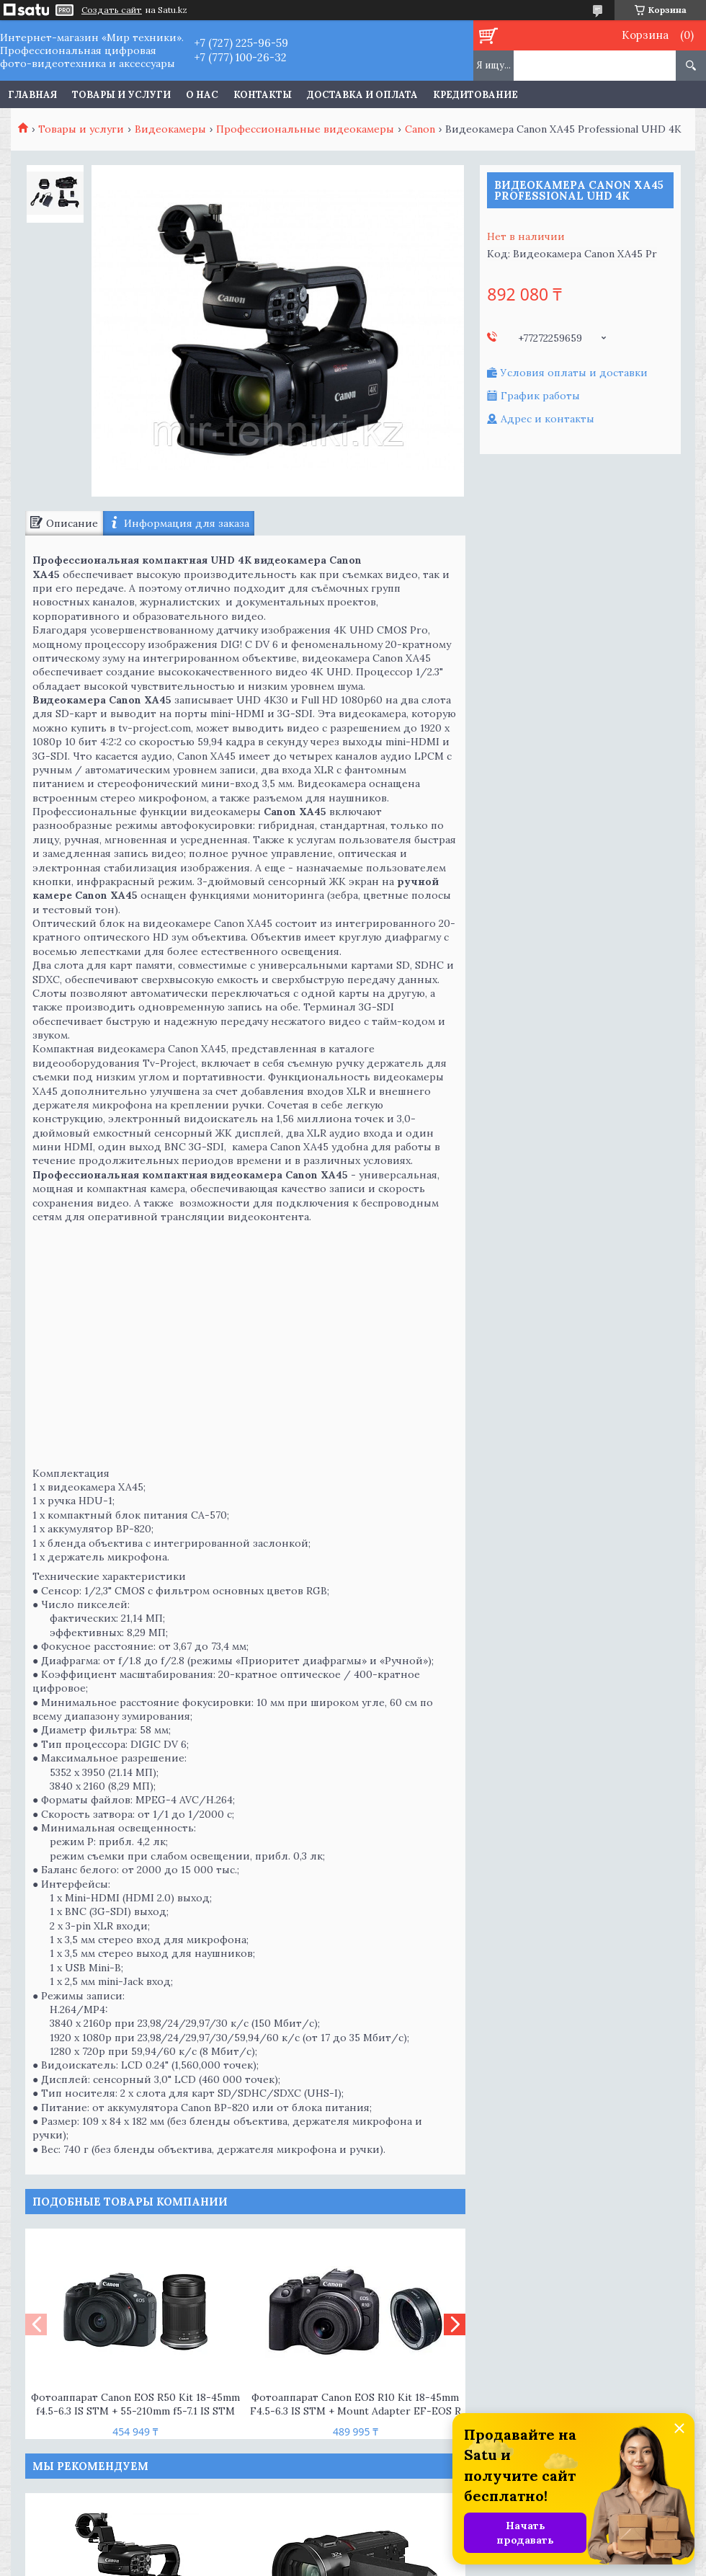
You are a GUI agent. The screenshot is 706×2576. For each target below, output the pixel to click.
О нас (202, 95)
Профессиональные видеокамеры (305, 129)
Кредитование (475, 95)
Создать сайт (111, 10)
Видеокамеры (170, 129)
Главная (32, 95)
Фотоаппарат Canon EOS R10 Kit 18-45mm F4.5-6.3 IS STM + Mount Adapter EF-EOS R (355, 2404)
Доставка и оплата (362, 95)
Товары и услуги (121, 95)
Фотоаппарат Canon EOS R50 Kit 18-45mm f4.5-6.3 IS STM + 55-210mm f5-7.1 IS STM (135, 2404)
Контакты (262, 95)
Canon (420, 129)
